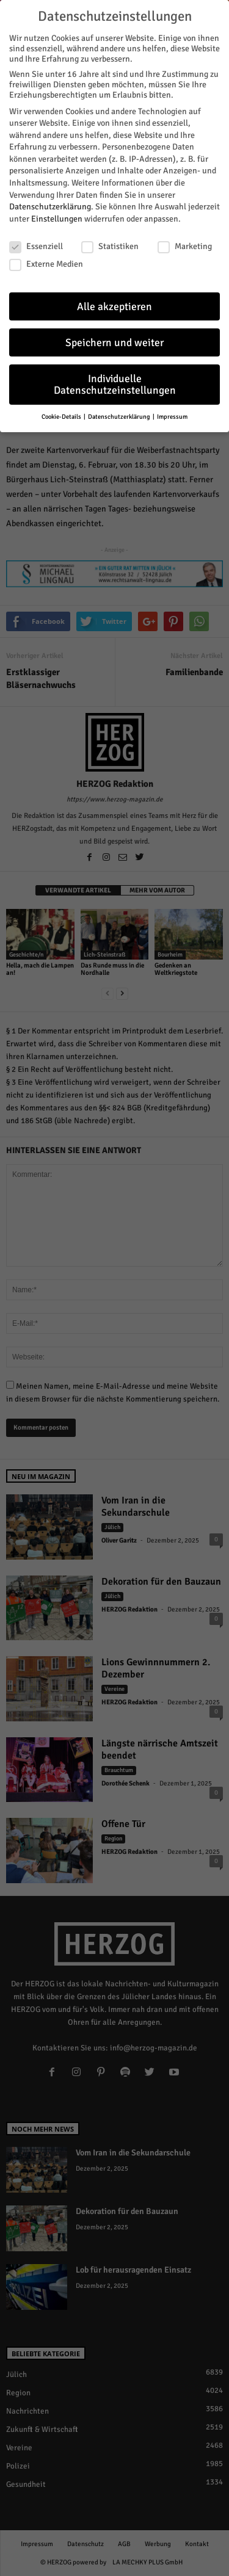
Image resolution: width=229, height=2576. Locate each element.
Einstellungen (56, 217)
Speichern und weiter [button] (114, 341)
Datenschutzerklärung (50, 205)
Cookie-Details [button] (62, 415)
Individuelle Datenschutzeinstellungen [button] (115, 383)
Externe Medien (46, 262)
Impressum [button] (172, 415)
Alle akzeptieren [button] (114, 304)
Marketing (185, 244)
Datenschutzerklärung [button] (119, 415)
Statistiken (110, 244)
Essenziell (36, 244)
